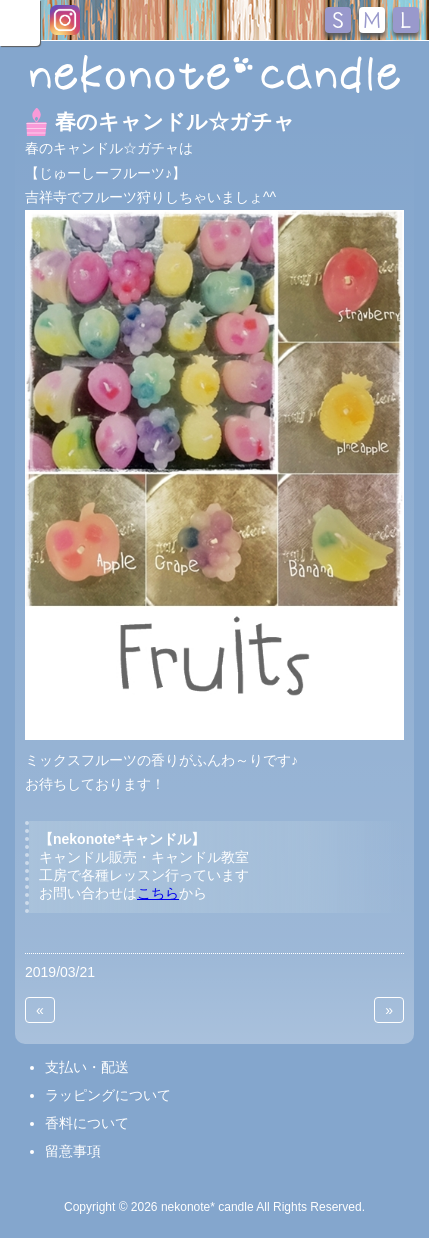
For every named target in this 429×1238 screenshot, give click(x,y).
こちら (158, 893)
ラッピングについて (108, 1095)
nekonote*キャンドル (214, 74)
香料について (87, 1123)
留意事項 (73, 1151)
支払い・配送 (87, 1067)
